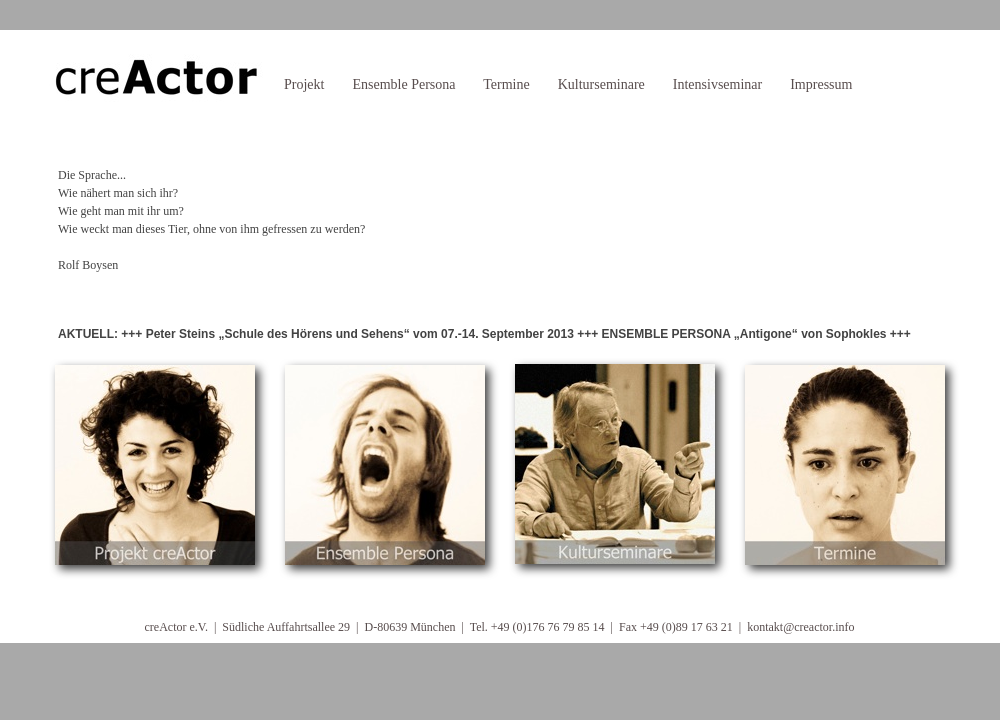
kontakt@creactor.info (800, 627)
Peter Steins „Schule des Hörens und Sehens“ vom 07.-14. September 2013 (360, 334)
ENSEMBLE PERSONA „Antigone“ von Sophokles (744, 334)
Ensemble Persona (403, 84)
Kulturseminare (601, 84)
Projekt (304, 84)
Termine (506, 84)
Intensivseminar (717, 84)
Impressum (821, 84)
